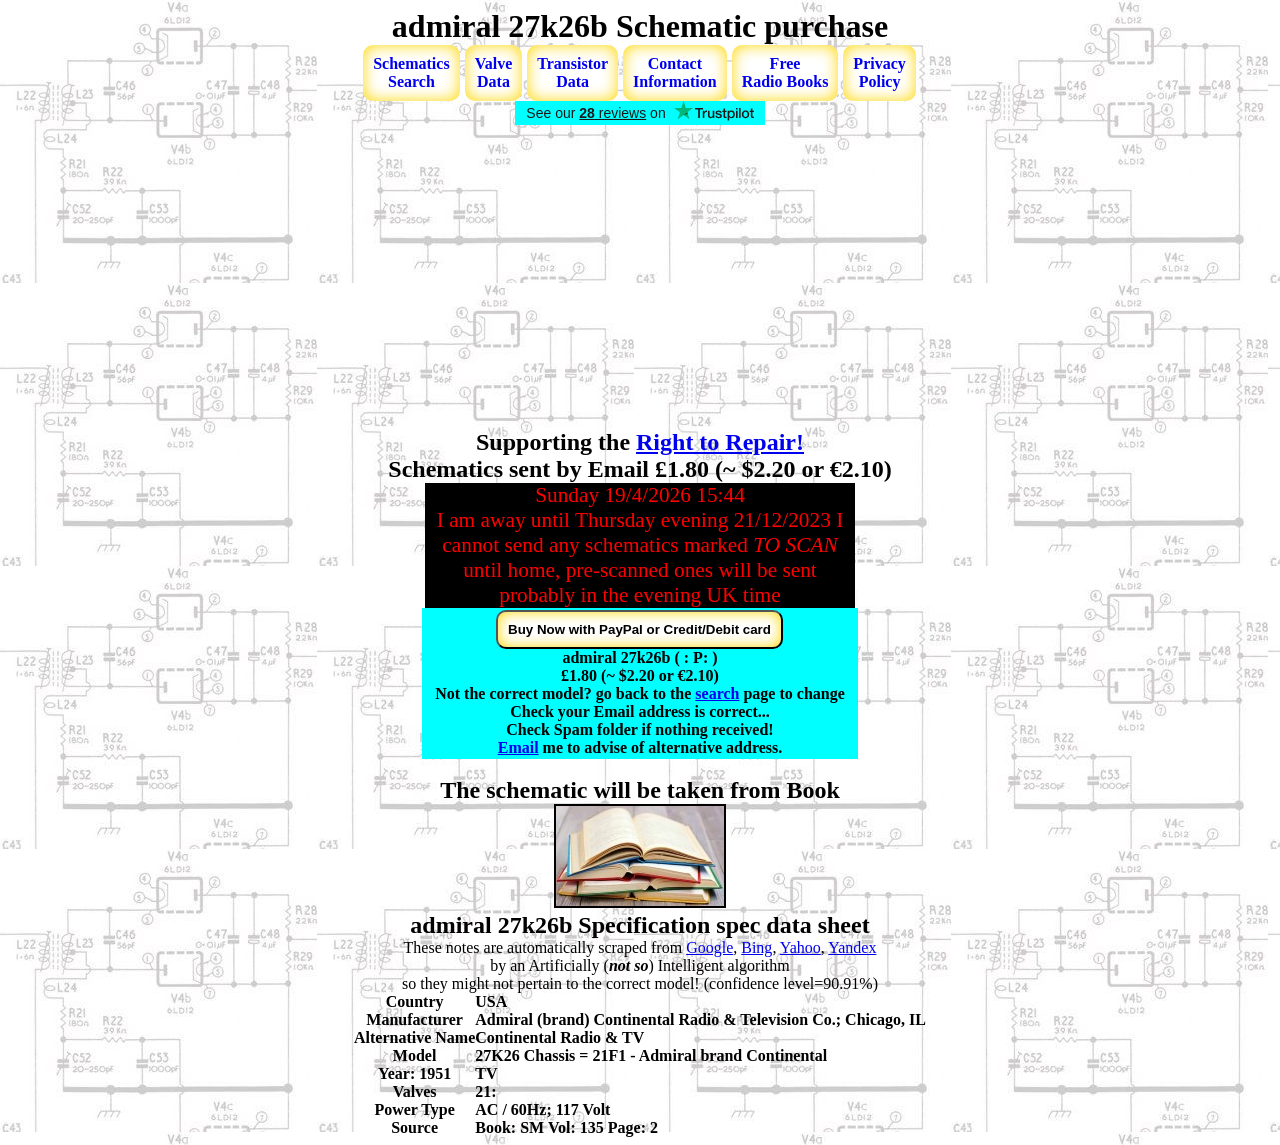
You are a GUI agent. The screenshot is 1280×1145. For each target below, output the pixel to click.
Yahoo (800, 947)
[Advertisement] (640, 279)
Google (709, 947)
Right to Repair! (720, 442)
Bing (756, 947)
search (717, 693)
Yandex (852, 947)
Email (518, 747)
